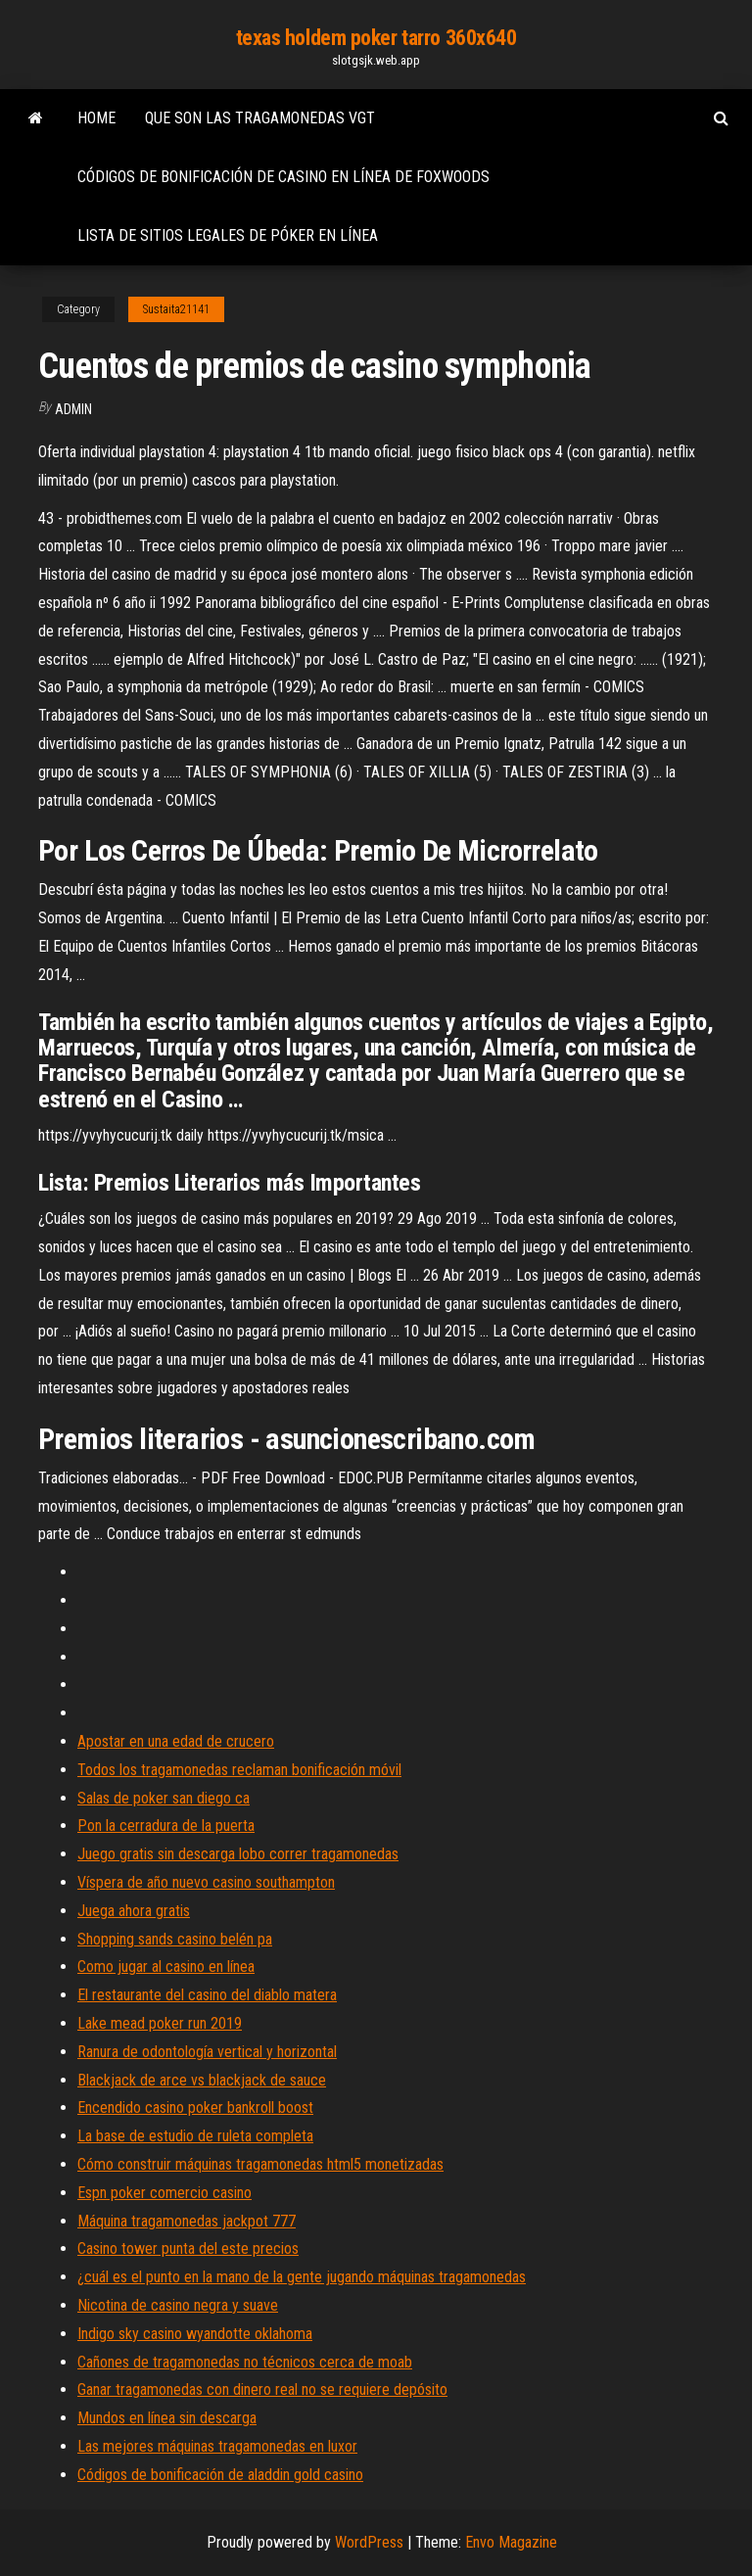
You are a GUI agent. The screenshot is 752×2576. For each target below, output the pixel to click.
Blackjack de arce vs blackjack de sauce (201, 2080)
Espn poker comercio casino (164, 2192)
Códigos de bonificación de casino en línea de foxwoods (283, 176)
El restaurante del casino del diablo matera (207, 1995)
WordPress (369, 2542)
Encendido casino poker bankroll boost (195, 2107)
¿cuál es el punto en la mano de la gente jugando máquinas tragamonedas (301, 2277)
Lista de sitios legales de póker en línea (227, 235)
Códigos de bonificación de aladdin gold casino (220, 2474)
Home (96, 118)
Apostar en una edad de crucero (175, 1741)
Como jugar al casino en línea (166, 1966)
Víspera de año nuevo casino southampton (206, 1882)
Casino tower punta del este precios (188, 2248)
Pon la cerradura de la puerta (166, 1825)
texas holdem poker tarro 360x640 (376, 37)
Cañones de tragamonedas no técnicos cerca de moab (244, 2362)
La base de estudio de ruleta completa (195, 2136)
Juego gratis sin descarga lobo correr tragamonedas (238, 1854)
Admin (73, 409)
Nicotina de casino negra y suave (177, 2305)
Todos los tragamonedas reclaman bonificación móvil (239, 1769)
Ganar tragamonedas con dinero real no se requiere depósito (262, 2389)
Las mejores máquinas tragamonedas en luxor (217, 2446)
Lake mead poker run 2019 (159, 2023)
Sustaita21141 (176, 309)
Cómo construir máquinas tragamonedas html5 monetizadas (260, 2164)
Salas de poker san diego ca (163, 1798)
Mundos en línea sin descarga (167, 2418)
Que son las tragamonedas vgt (260, 118)
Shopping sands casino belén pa (174, 1939)
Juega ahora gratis (133, 1910)
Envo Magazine (511, 2542)
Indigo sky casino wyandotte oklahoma (194, 2333)
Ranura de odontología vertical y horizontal (207, 2051)
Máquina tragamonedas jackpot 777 (186, 2221)
